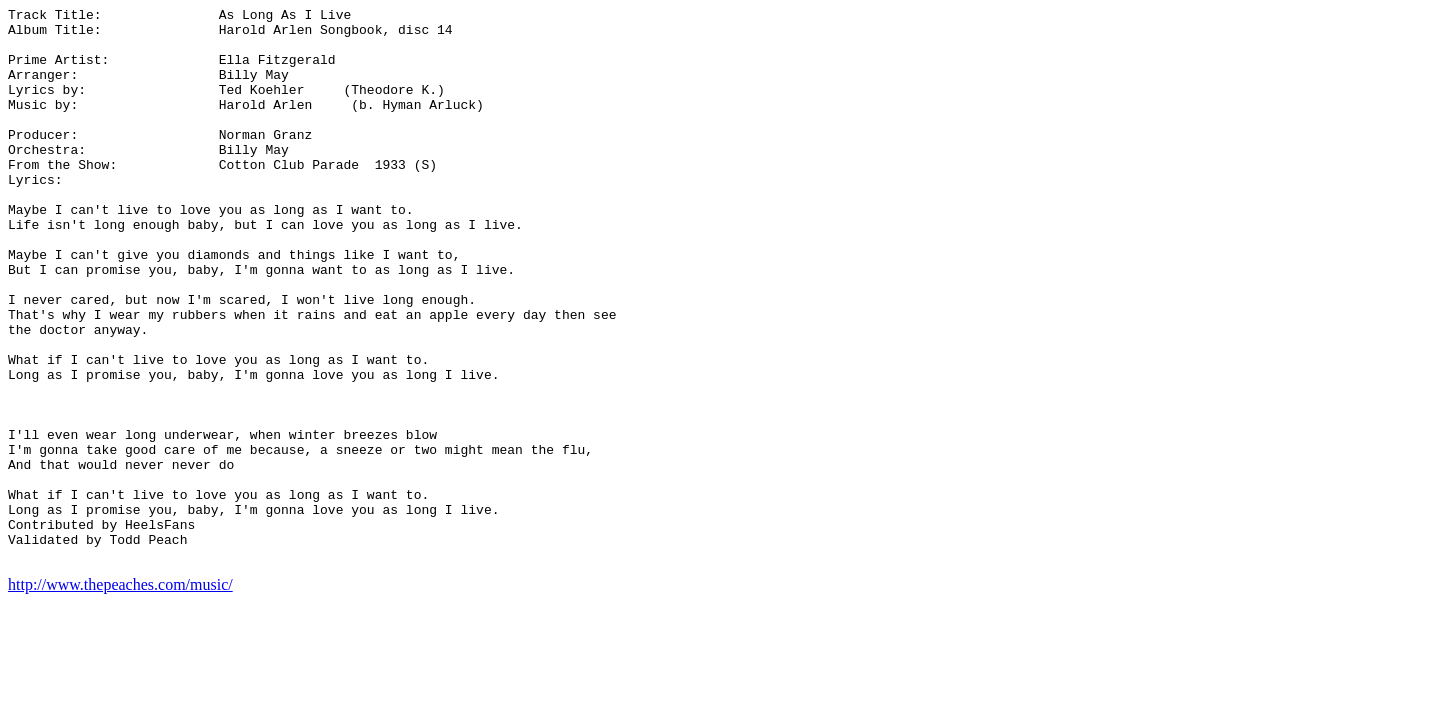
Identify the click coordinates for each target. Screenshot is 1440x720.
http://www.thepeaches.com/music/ (120, 695)
